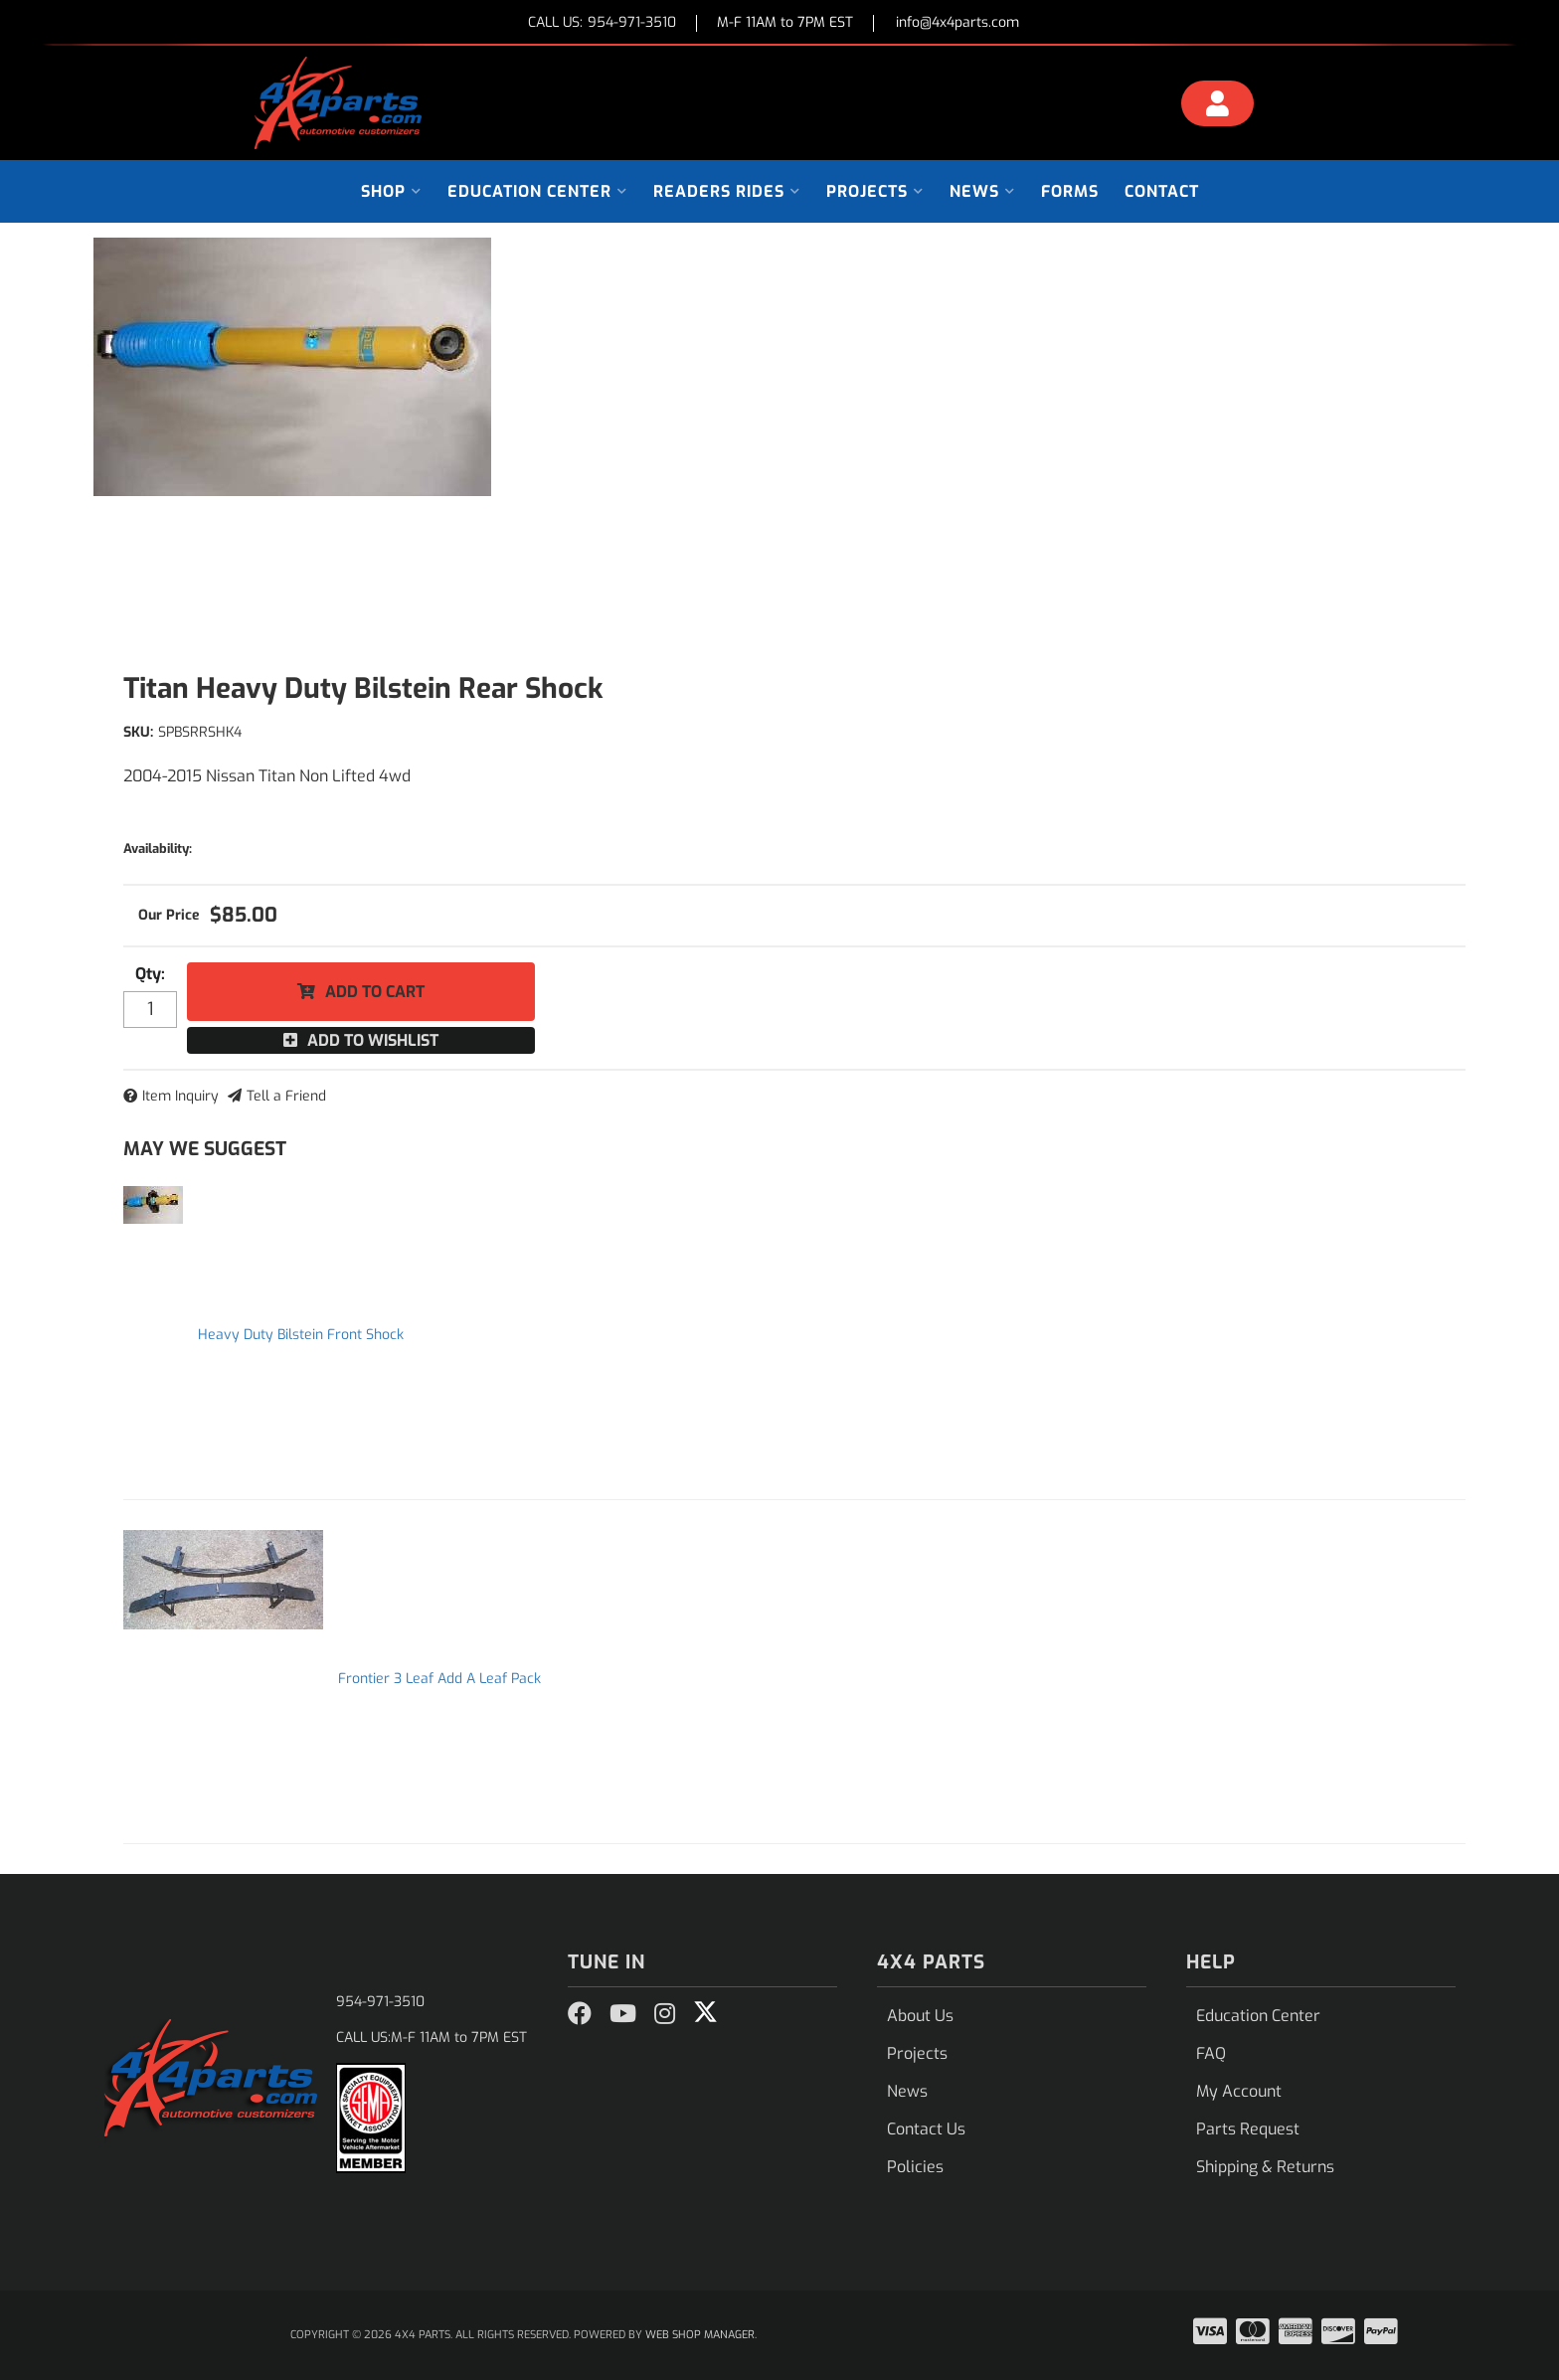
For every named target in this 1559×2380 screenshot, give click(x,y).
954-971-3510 (380, 2001)
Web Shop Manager (700, 2334)
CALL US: (602, 23)
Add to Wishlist (372, 1040)
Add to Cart (375, 991)
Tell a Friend (286, 1096)
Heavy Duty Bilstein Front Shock (301, 1334)
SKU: (138, 732)
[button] (391, 191)
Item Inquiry (180, 1096)
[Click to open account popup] (1218, 106)
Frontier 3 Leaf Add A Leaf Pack (439, 1678)
